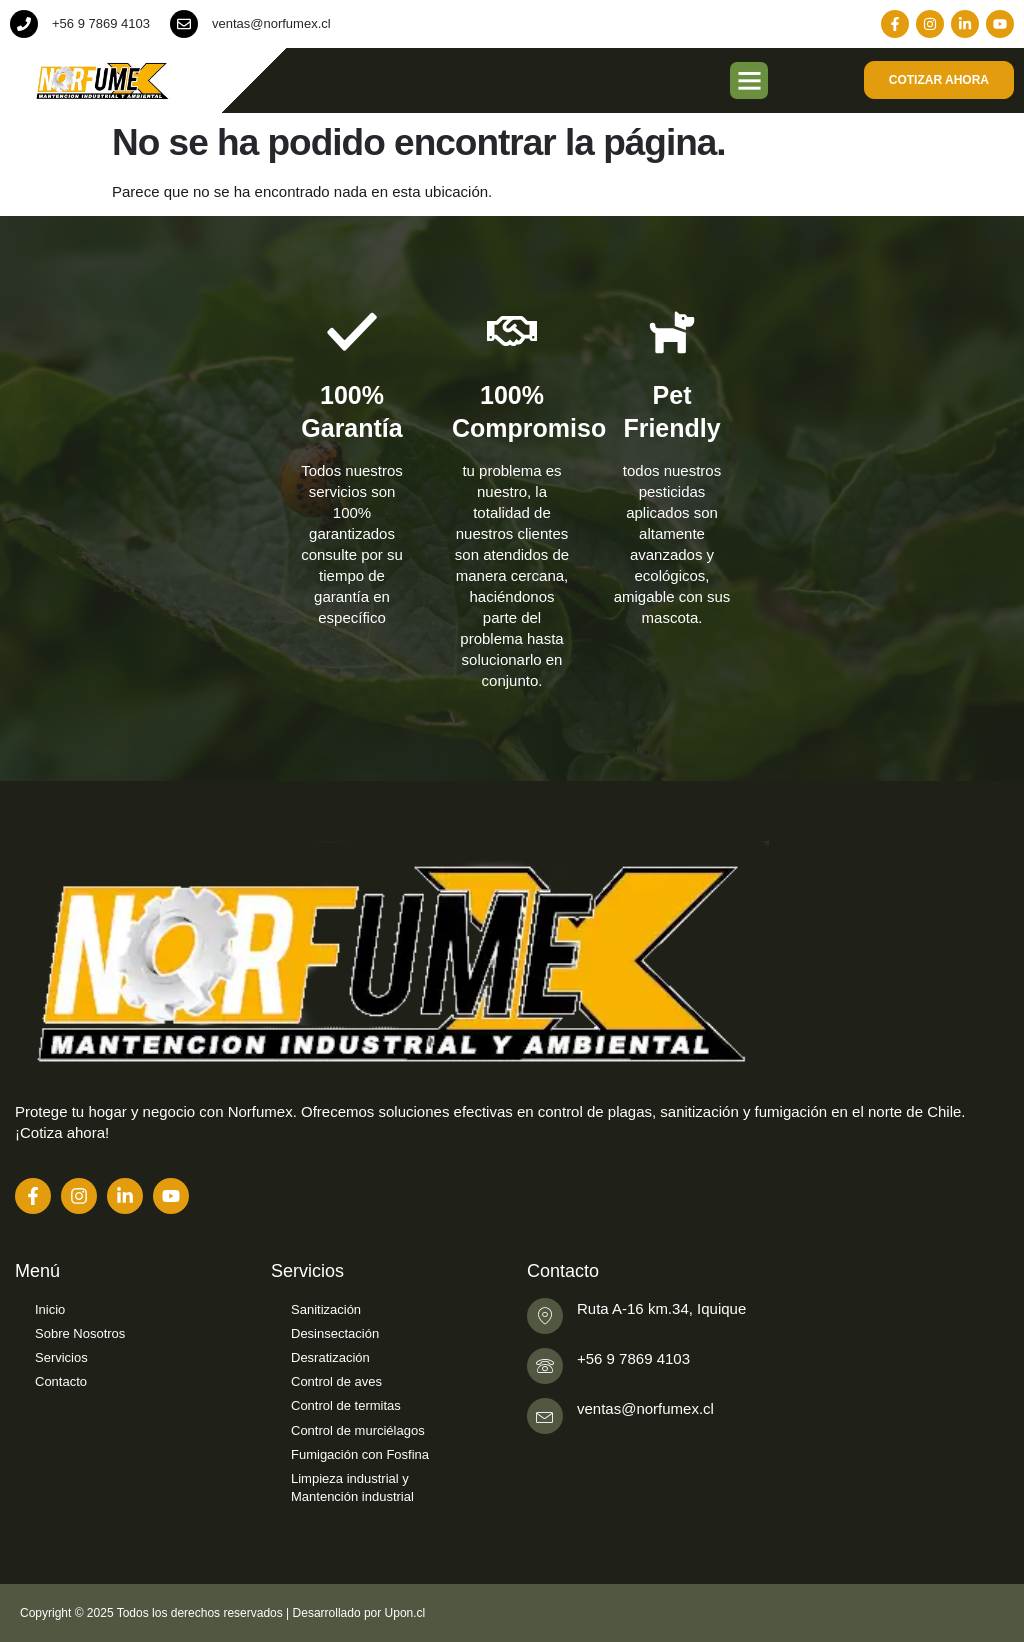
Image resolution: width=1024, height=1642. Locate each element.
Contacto (61, 1381)
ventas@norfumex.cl (271, 23)
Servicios (61, 1357)
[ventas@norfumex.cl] (184, 24)
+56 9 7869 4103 (101, 23)
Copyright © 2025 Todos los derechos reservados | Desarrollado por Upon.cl (222, 1613)
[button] (749, 81)
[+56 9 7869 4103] (24, 24)
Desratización (330, 1357)
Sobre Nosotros (80, 1333)
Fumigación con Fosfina (360, 1454)
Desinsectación (335, 1333)
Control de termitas (346, 1405)
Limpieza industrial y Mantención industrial (352, 1487)
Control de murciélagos (358, 1430)
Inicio (50, 1309)
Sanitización (326, 1309)
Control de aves (336, 1381)
